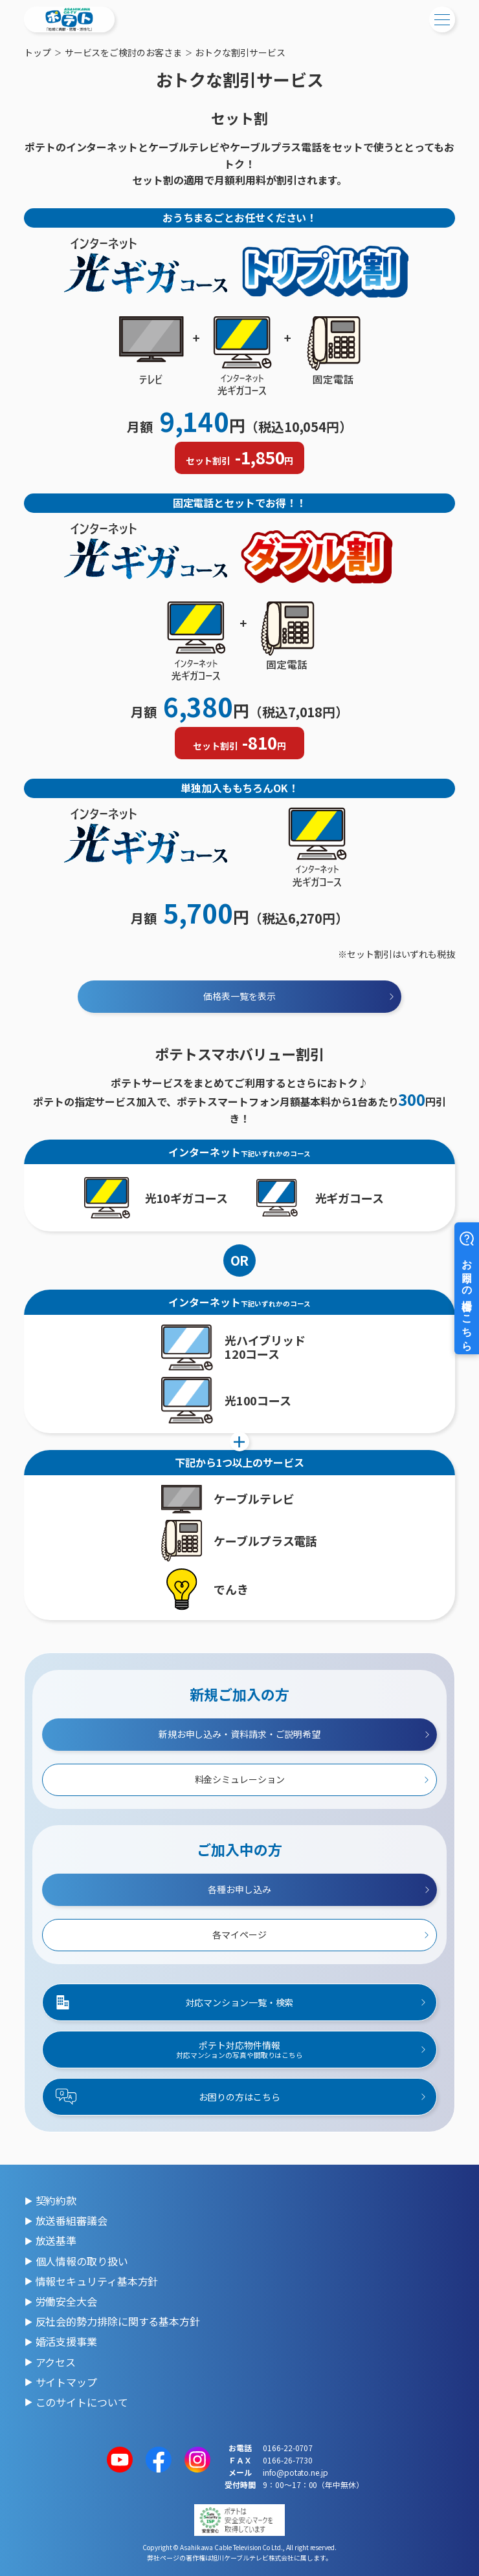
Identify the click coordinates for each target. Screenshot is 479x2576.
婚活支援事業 (66, 2341)
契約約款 (56, 2200)
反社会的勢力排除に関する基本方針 (118, 2321)
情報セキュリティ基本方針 (97, 2281)
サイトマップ (66, 2382)
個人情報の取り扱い (82, 2261)
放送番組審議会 (71, 2220)
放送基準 (56, 2240)
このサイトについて (82, 2402)
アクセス (56, 2362)
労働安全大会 (66, 2301)
